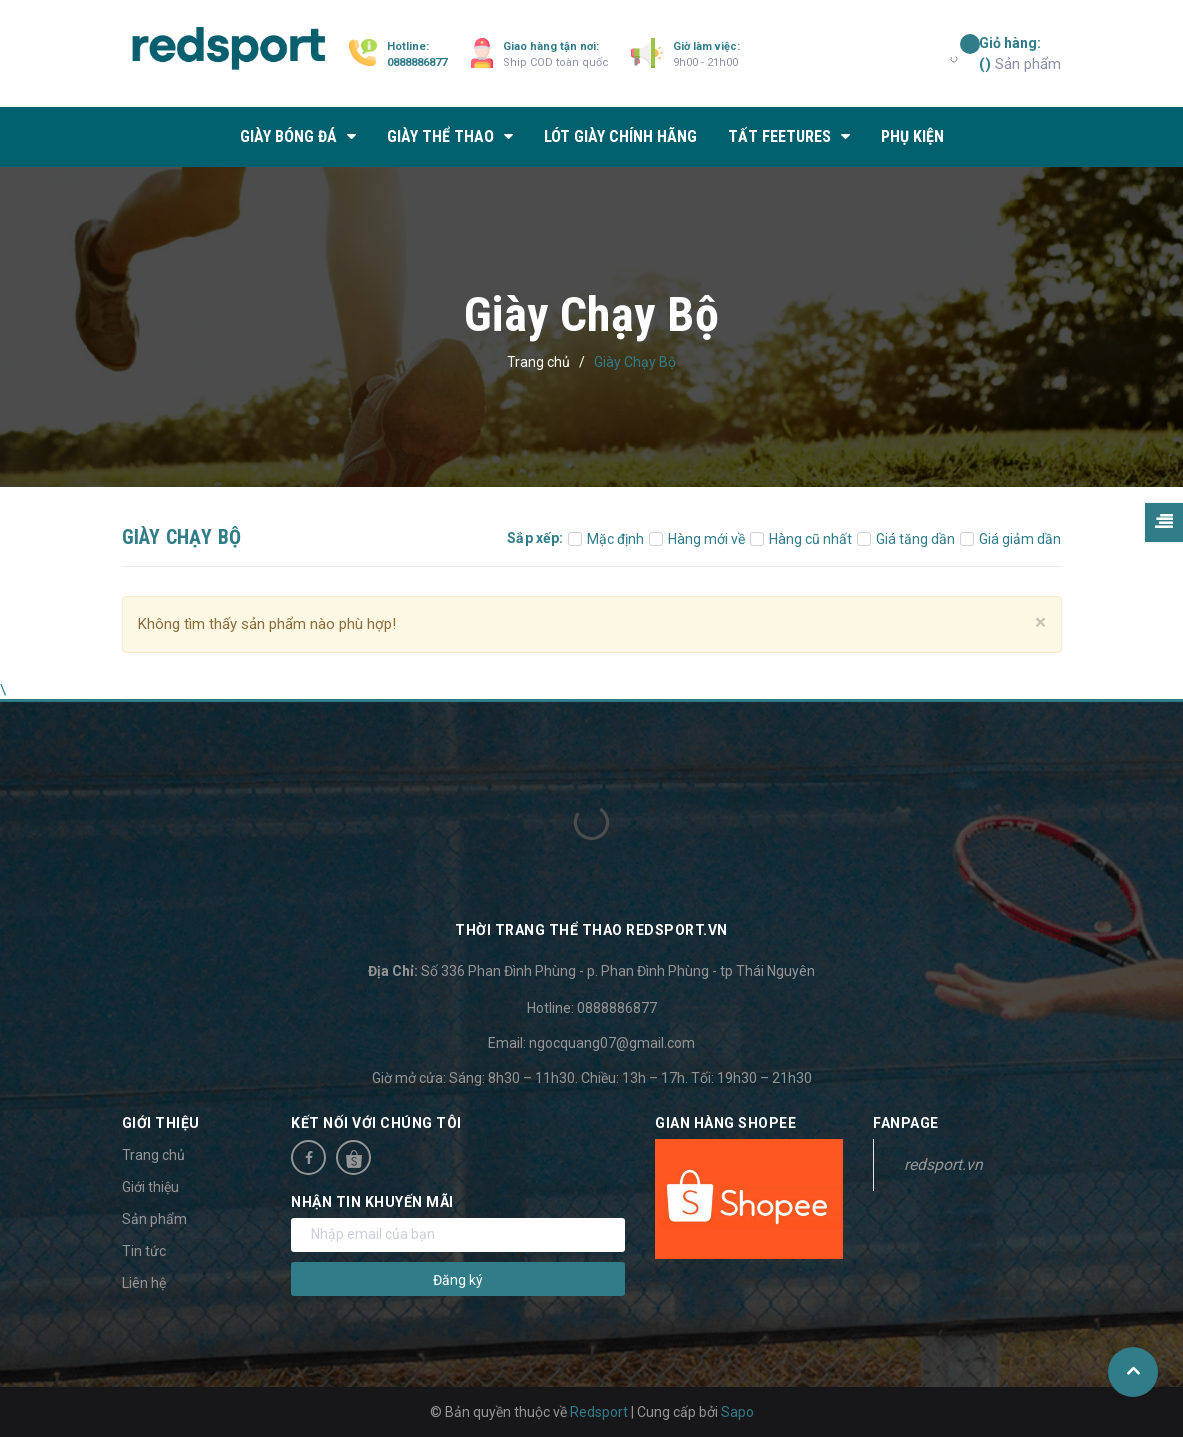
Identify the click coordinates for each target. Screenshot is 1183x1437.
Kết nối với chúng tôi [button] (376, 1123)
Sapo (737, 1412)
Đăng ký (458, 1280)
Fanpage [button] (906, 1123)
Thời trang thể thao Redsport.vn (591, 930)
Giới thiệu (150, 1187)
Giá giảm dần (1010, 539)
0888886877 (417, 62)
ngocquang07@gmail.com (612, 1043)
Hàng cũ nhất (801, 539)
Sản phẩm (1020, 53)
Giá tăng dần (906, 539)
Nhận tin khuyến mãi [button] (372, 1202)
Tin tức (144, 1251)
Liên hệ (144, 1283)
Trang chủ (153, 1155)
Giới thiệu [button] (161, 1123)
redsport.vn (943, 1164)
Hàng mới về (697, 539)
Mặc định (606, 539)
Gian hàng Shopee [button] (725, 1123)
